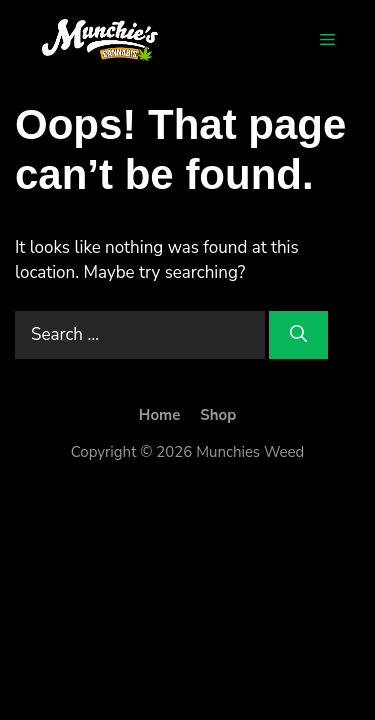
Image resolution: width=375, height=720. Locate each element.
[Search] (298, 335)
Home (160, 415)
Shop (218, 415)
